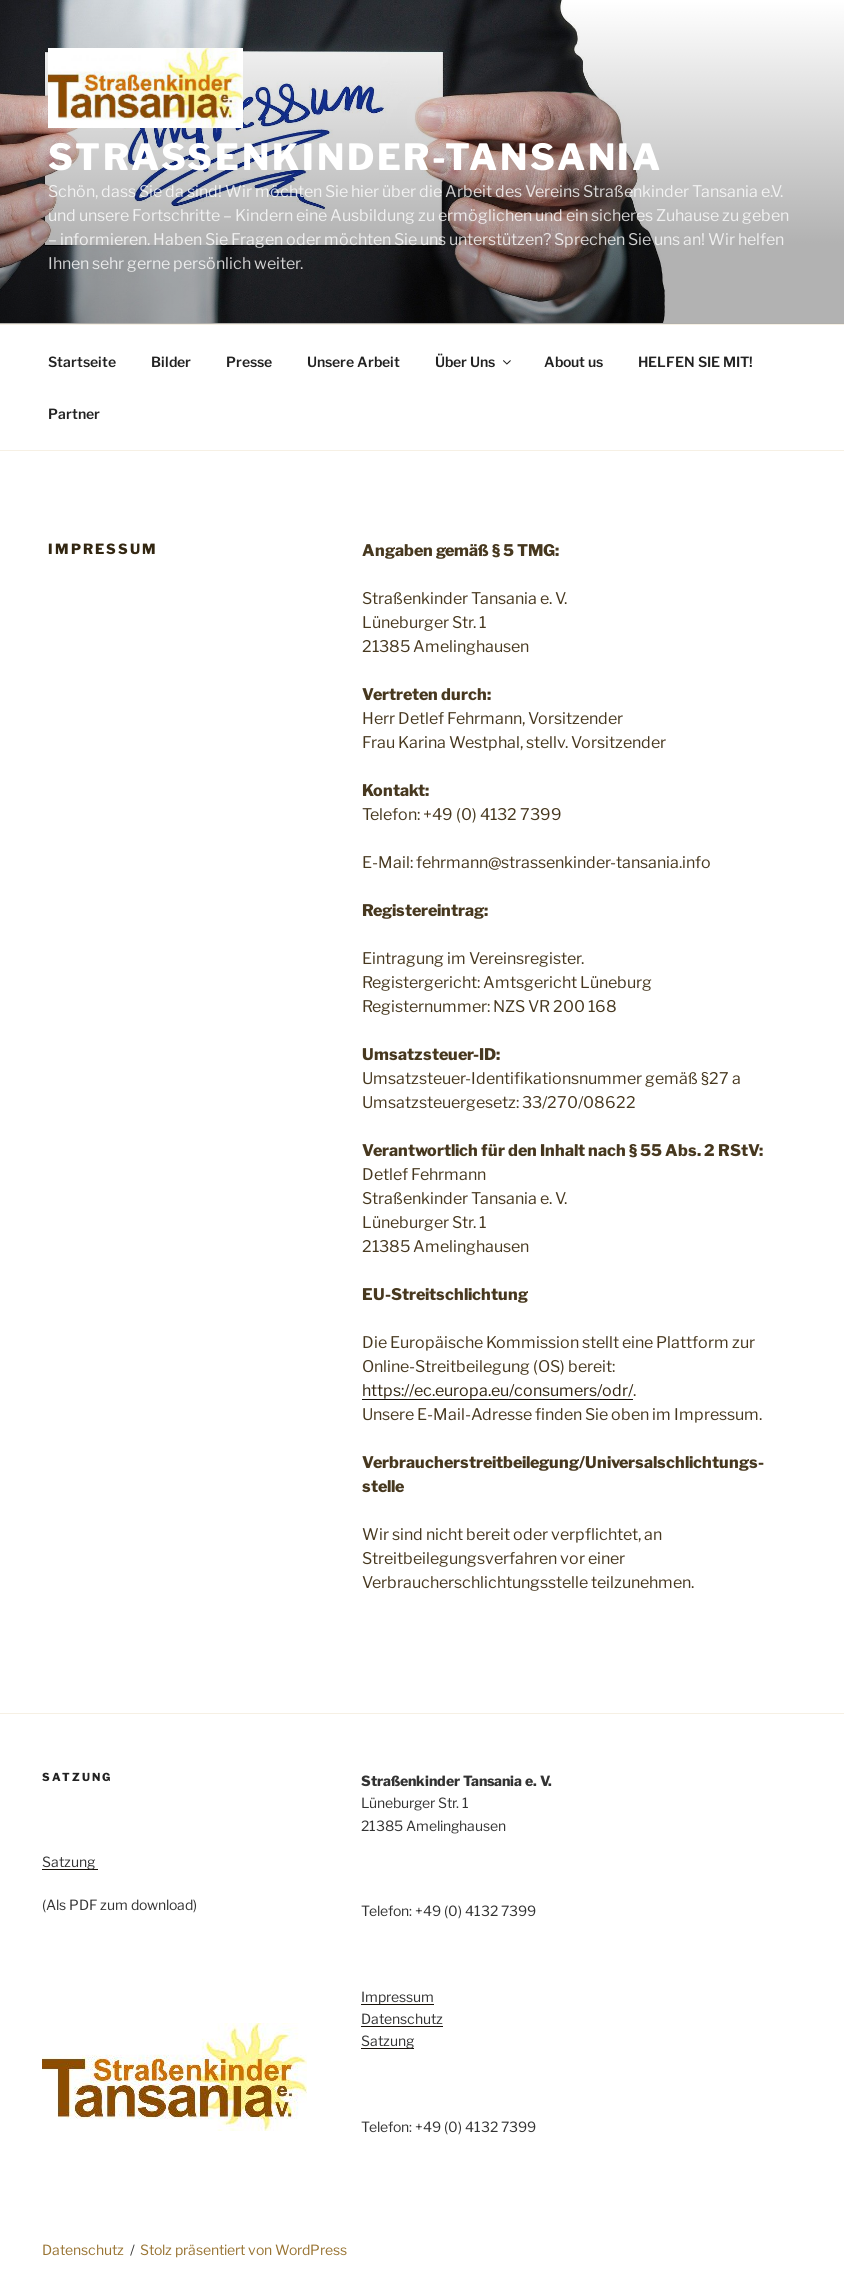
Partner (74, 413)
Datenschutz (402, 2018)
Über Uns (474, 361)
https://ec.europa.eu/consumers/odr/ (497, 1390)
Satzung (70, 1861)
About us (573, 361)
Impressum (397, 1996)
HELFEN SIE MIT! (695, 361)
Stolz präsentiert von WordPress (243, 2249)
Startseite (82, 361)
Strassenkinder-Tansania (355, 157)
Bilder (171, 361)
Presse (249, 361)
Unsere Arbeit (353, 361)
